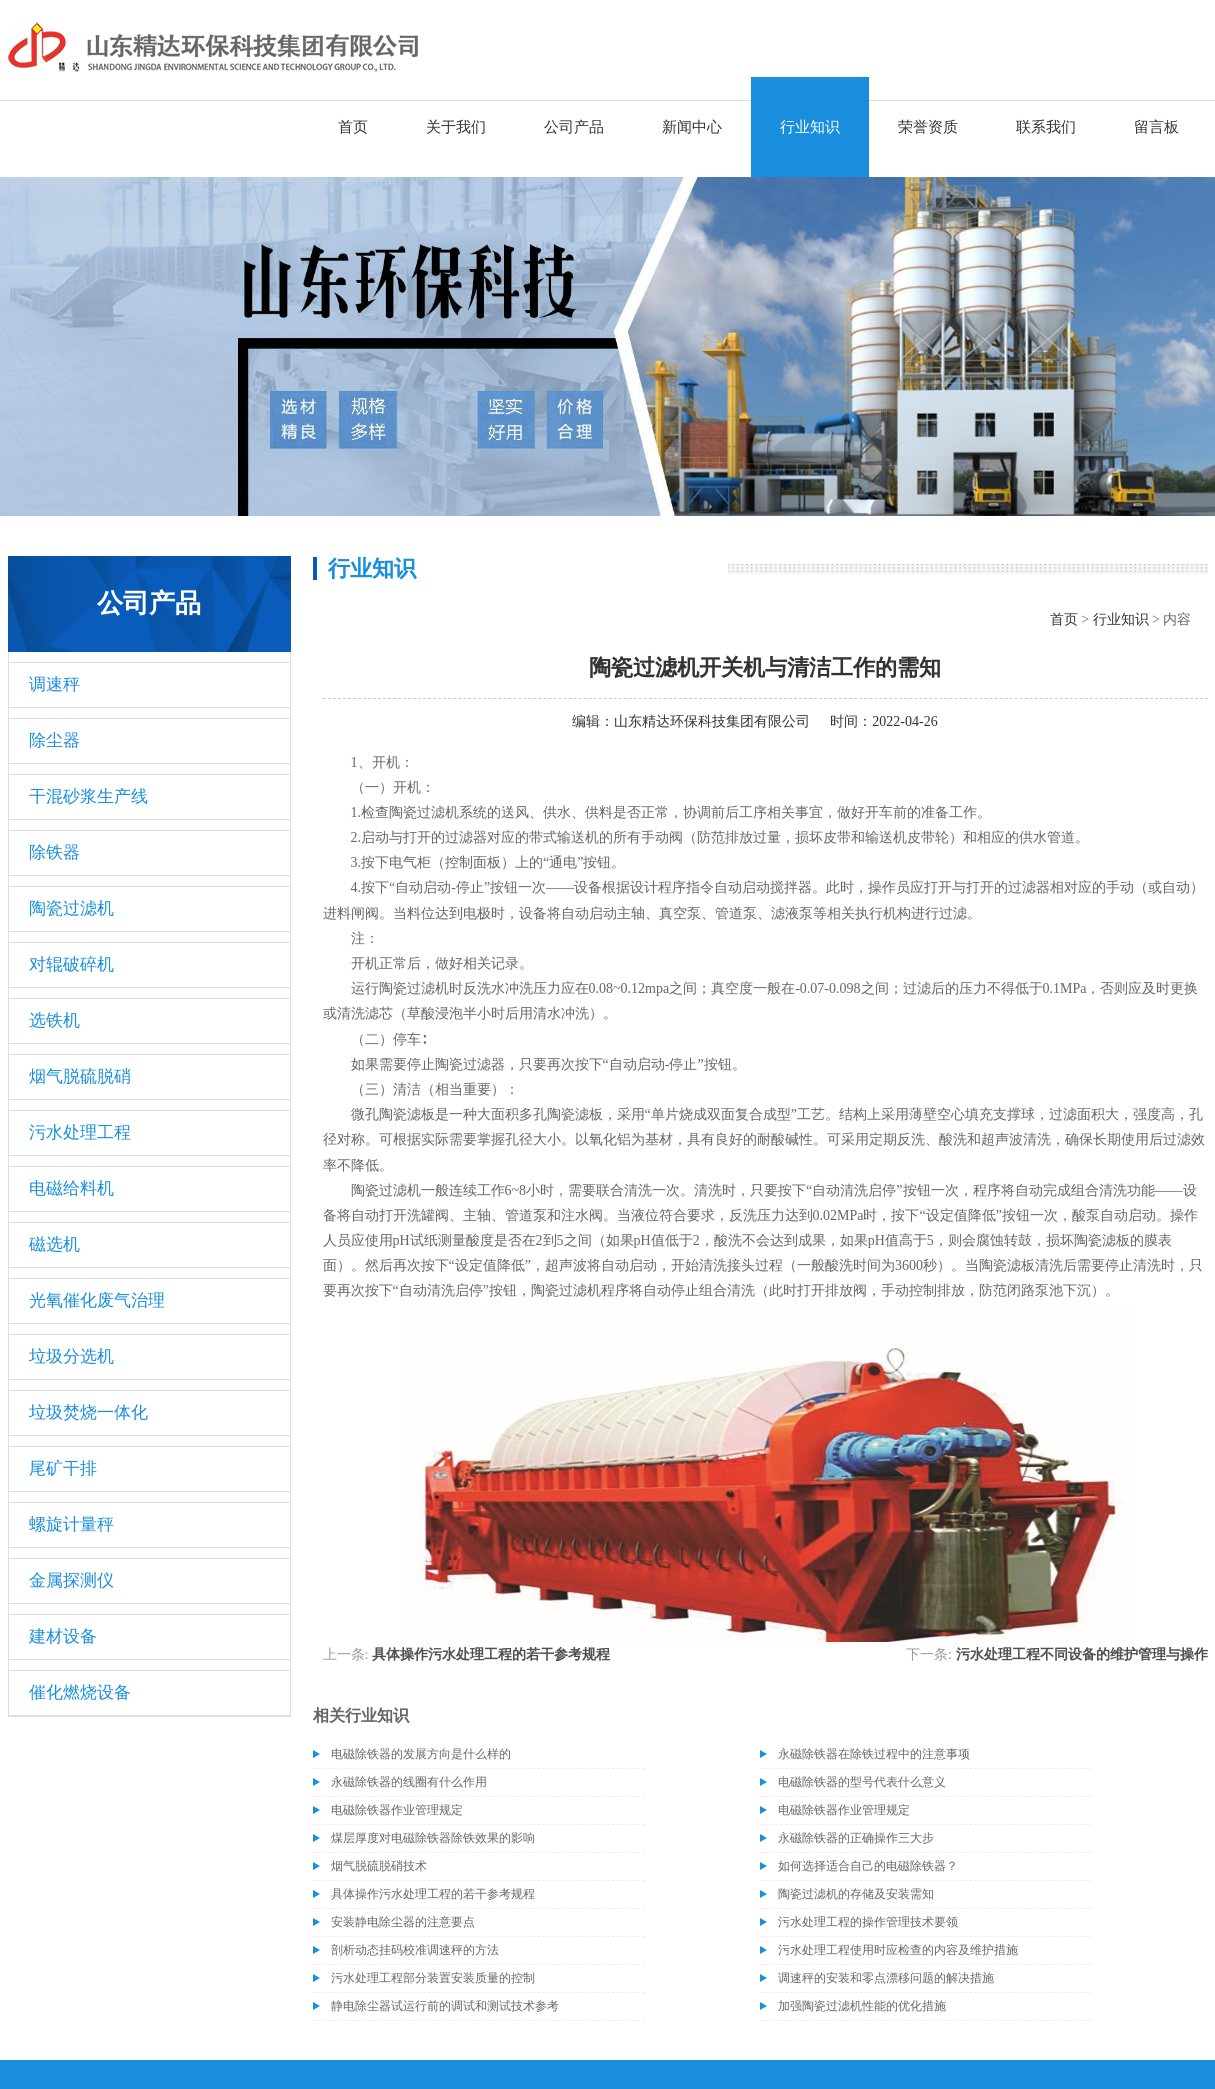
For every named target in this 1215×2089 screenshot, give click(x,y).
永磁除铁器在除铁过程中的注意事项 (874, 1754)
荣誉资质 (928, 127)
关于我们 (456, 127)
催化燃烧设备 (80, 1692)
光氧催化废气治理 (97, 1300)
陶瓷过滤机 (71, 908)
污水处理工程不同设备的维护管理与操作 (1082, 1654)
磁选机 (54, 1244)
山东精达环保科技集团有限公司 (712, 721)
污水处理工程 (80, 1132)
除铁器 (54, 852)
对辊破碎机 (71, 964)
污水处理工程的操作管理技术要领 (868, 1922)
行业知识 (810, 127)
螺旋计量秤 (71, 1524)
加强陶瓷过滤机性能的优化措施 (862, 2006)
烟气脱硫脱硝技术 (379, 1866)
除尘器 (54, 740)
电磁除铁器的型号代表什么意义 (862, 1782)
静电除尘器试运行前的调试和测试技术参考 (445, 2006)
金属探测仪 (71, 1580)
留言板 (1156, 127)
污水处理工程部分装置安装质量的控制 (433, 1978)
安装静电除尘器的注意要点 (403, 1922)
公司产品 (574, 127)
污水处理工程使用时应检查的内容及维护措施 (898, 1950)
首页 (353, 127)
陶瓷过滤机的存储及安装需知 (856, 1894)
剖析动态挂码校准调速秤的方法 (415, 1950)
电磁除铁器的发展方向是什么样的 (421, 1754)
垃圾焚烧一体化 (88, 1412)
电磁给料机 (71, 1188)
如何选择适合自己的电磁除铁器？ (868, 1866)
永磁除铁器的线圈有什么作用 (409, 1782)
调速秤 (54, 684)
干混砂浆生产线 (88, 796)
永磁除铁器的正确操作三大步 (856, 1838)
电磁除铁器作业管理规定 (397, 1810)
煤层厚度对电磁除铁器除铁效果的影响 (433, 1838)
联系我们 (1046, 127)
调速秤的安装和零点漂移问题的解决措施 (886, 1978)
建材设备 (63, 1636)
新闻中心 (692, 127)
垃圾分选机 (71, 1356)
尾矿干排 (63, 1468)
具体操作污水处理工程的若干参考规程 (491, 1654)
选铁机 (54, 1020)
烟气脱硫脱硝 (80, 1076)
